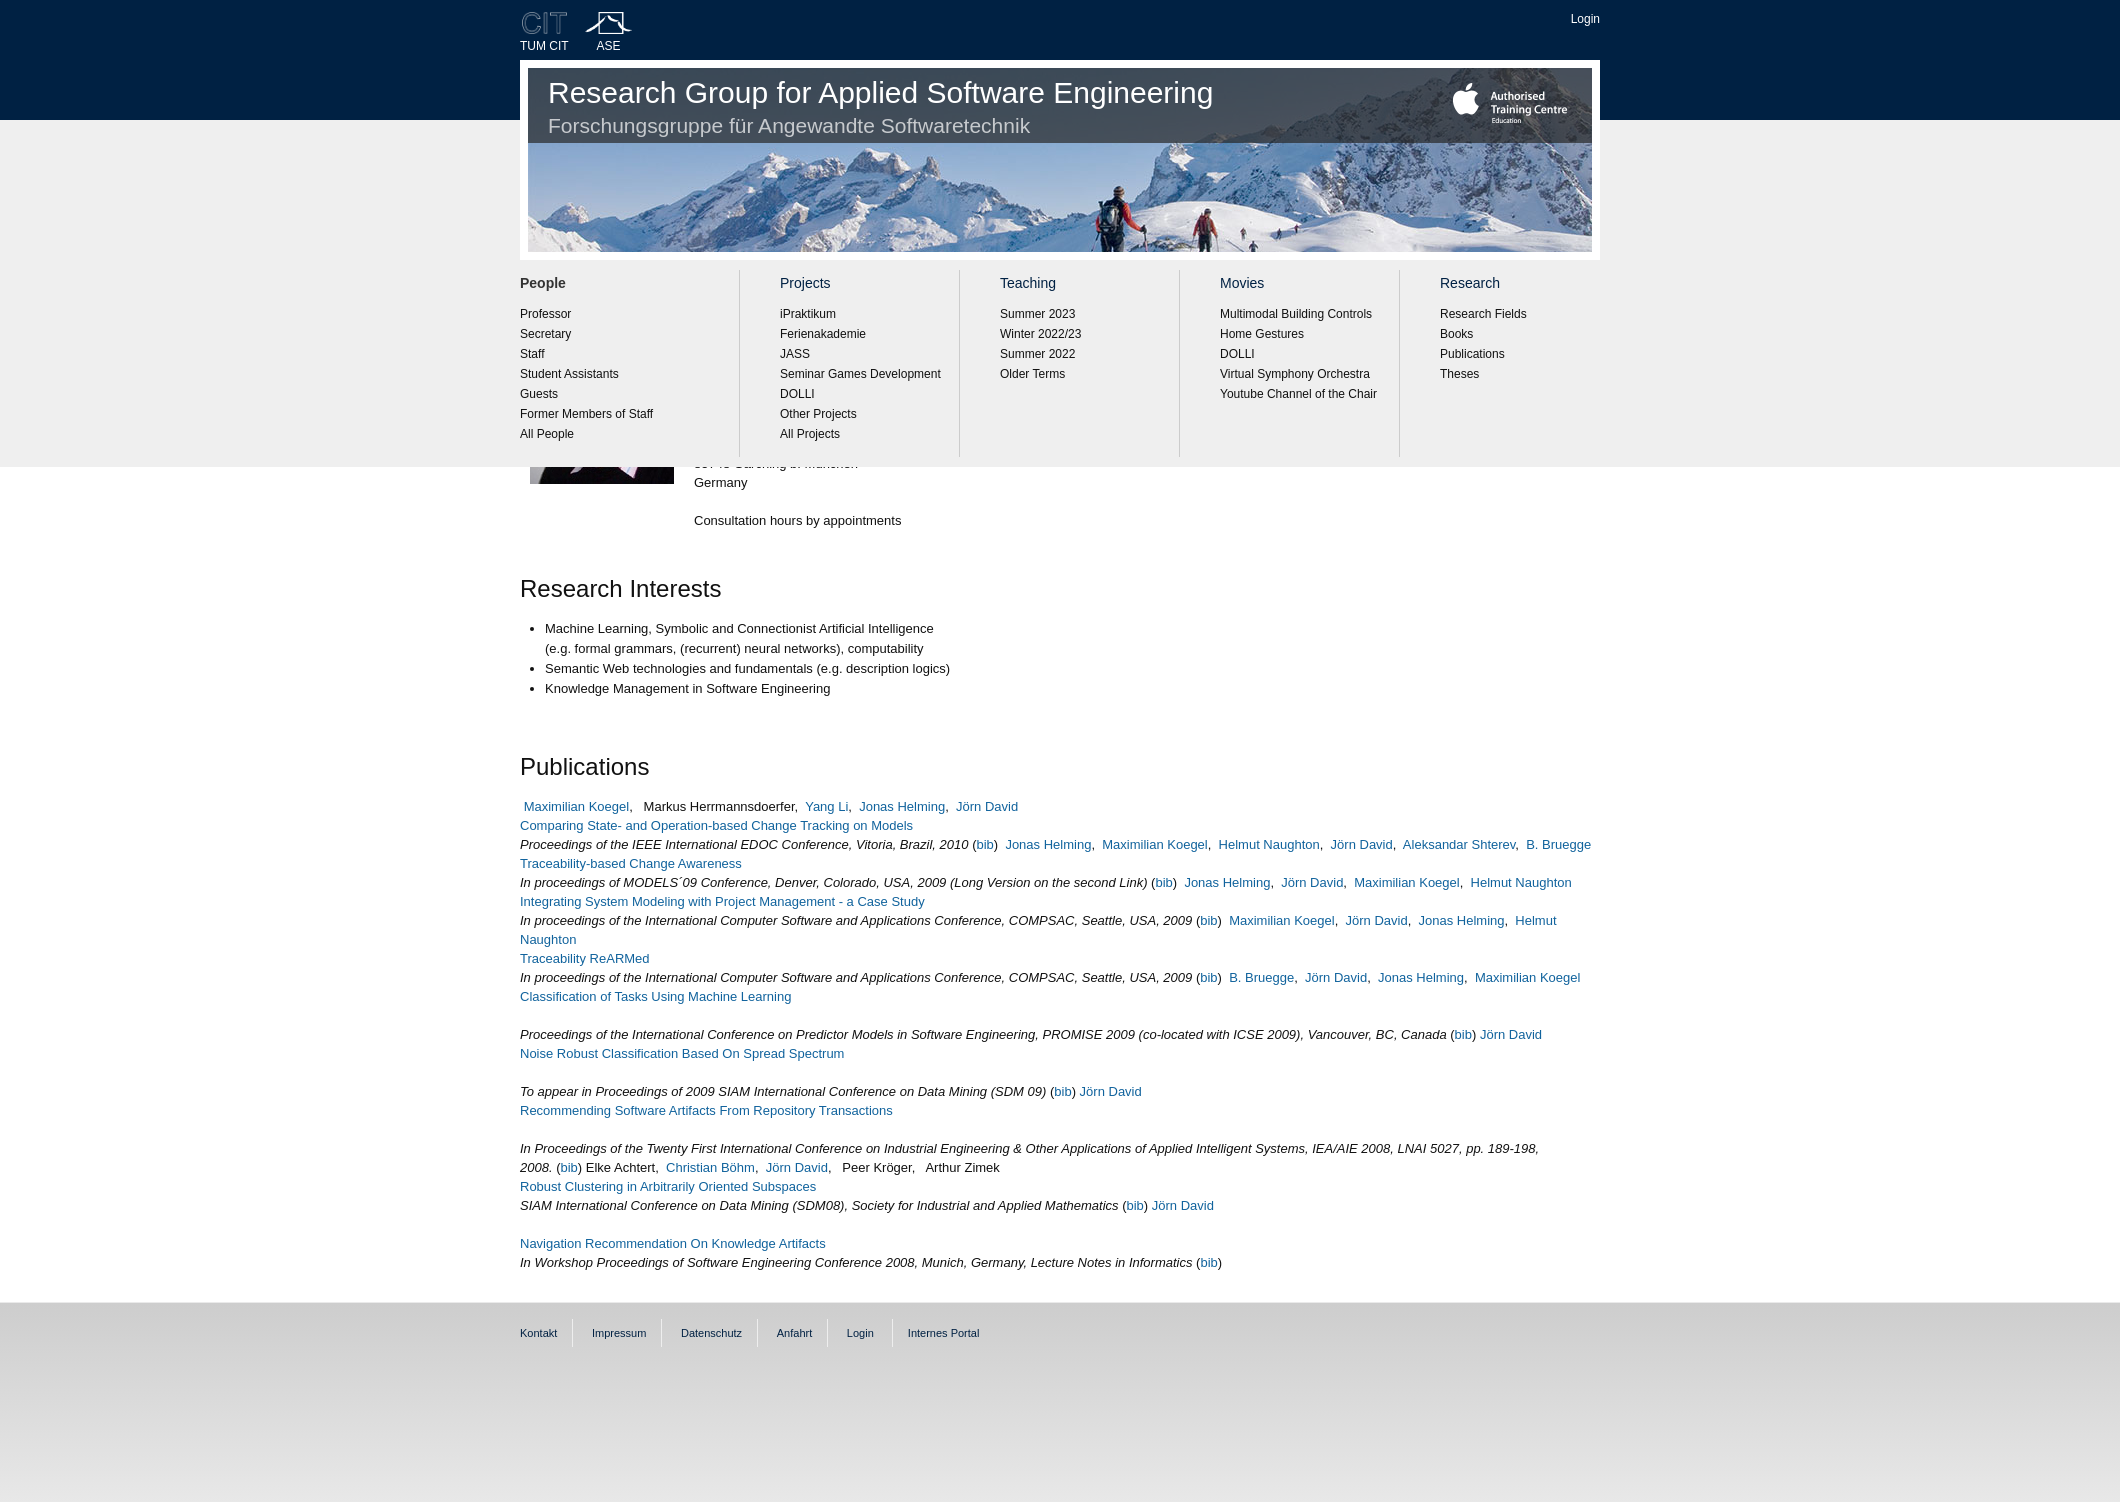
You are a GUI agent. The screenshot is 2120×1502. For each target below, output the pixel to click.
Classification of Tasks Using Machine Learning (655, 996)
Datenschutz (711, 1333)
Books (1456, 334)
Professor (545, 314)
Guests (539, 394)
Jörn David (987, 806)
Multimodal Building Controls (1296, 314)
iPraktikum (808, 314)
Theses (1459, 374)
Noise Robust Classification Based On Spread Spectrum (682, 1053)
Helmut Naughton (1269, 844)
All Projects (810, 434)
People (543, 283)
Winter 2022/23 (1040, 334)
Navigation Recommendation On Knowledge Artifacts (673, 1243)
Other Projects (818, 414)
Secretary (545, 334)
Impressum (619, 1333)
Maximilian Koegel (577, 806)
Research (1470, 283)
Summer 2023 (1037, 314)
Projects (805, 283)
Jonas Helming (902, 806)
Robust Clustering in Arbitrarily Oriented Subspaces (668, 1186)
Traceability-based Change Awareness (631, 863)
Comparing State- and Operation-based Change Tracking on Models (716, 825)
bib (984, 844)
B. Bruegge (1558, 844)
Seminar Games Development (860, 374)
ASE (609, 46)
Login (1585, 19)
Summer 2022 (1037, 354)
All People (547, 434)
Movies (1242, 283)
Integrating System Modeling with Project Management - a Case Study (722, 901)
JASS (795, 354)
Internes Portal (944, 1333)
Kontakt (538, 1333)
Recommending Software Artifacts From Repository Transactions (706, 1110)
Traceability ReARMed (585, 958)
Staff (532, 354)
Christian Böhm (710, 1167)
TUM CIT (544, 46)
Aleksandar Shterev (1459, 844)
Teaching (1028, 283)
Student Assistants (569, 374)
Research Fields (1483, 314)
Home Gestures (1262, 334)
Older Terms (1032, 374)
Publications (1472, 354)
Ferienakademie (823, 334)
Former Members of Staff (586, 414)
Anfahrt (794, 1333)
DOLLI (797, 394)
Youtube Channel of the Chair (1298, 394)
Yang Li (826, 806)
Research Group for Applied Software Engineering (880, 106)
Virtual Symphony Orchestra (1295, 374)
